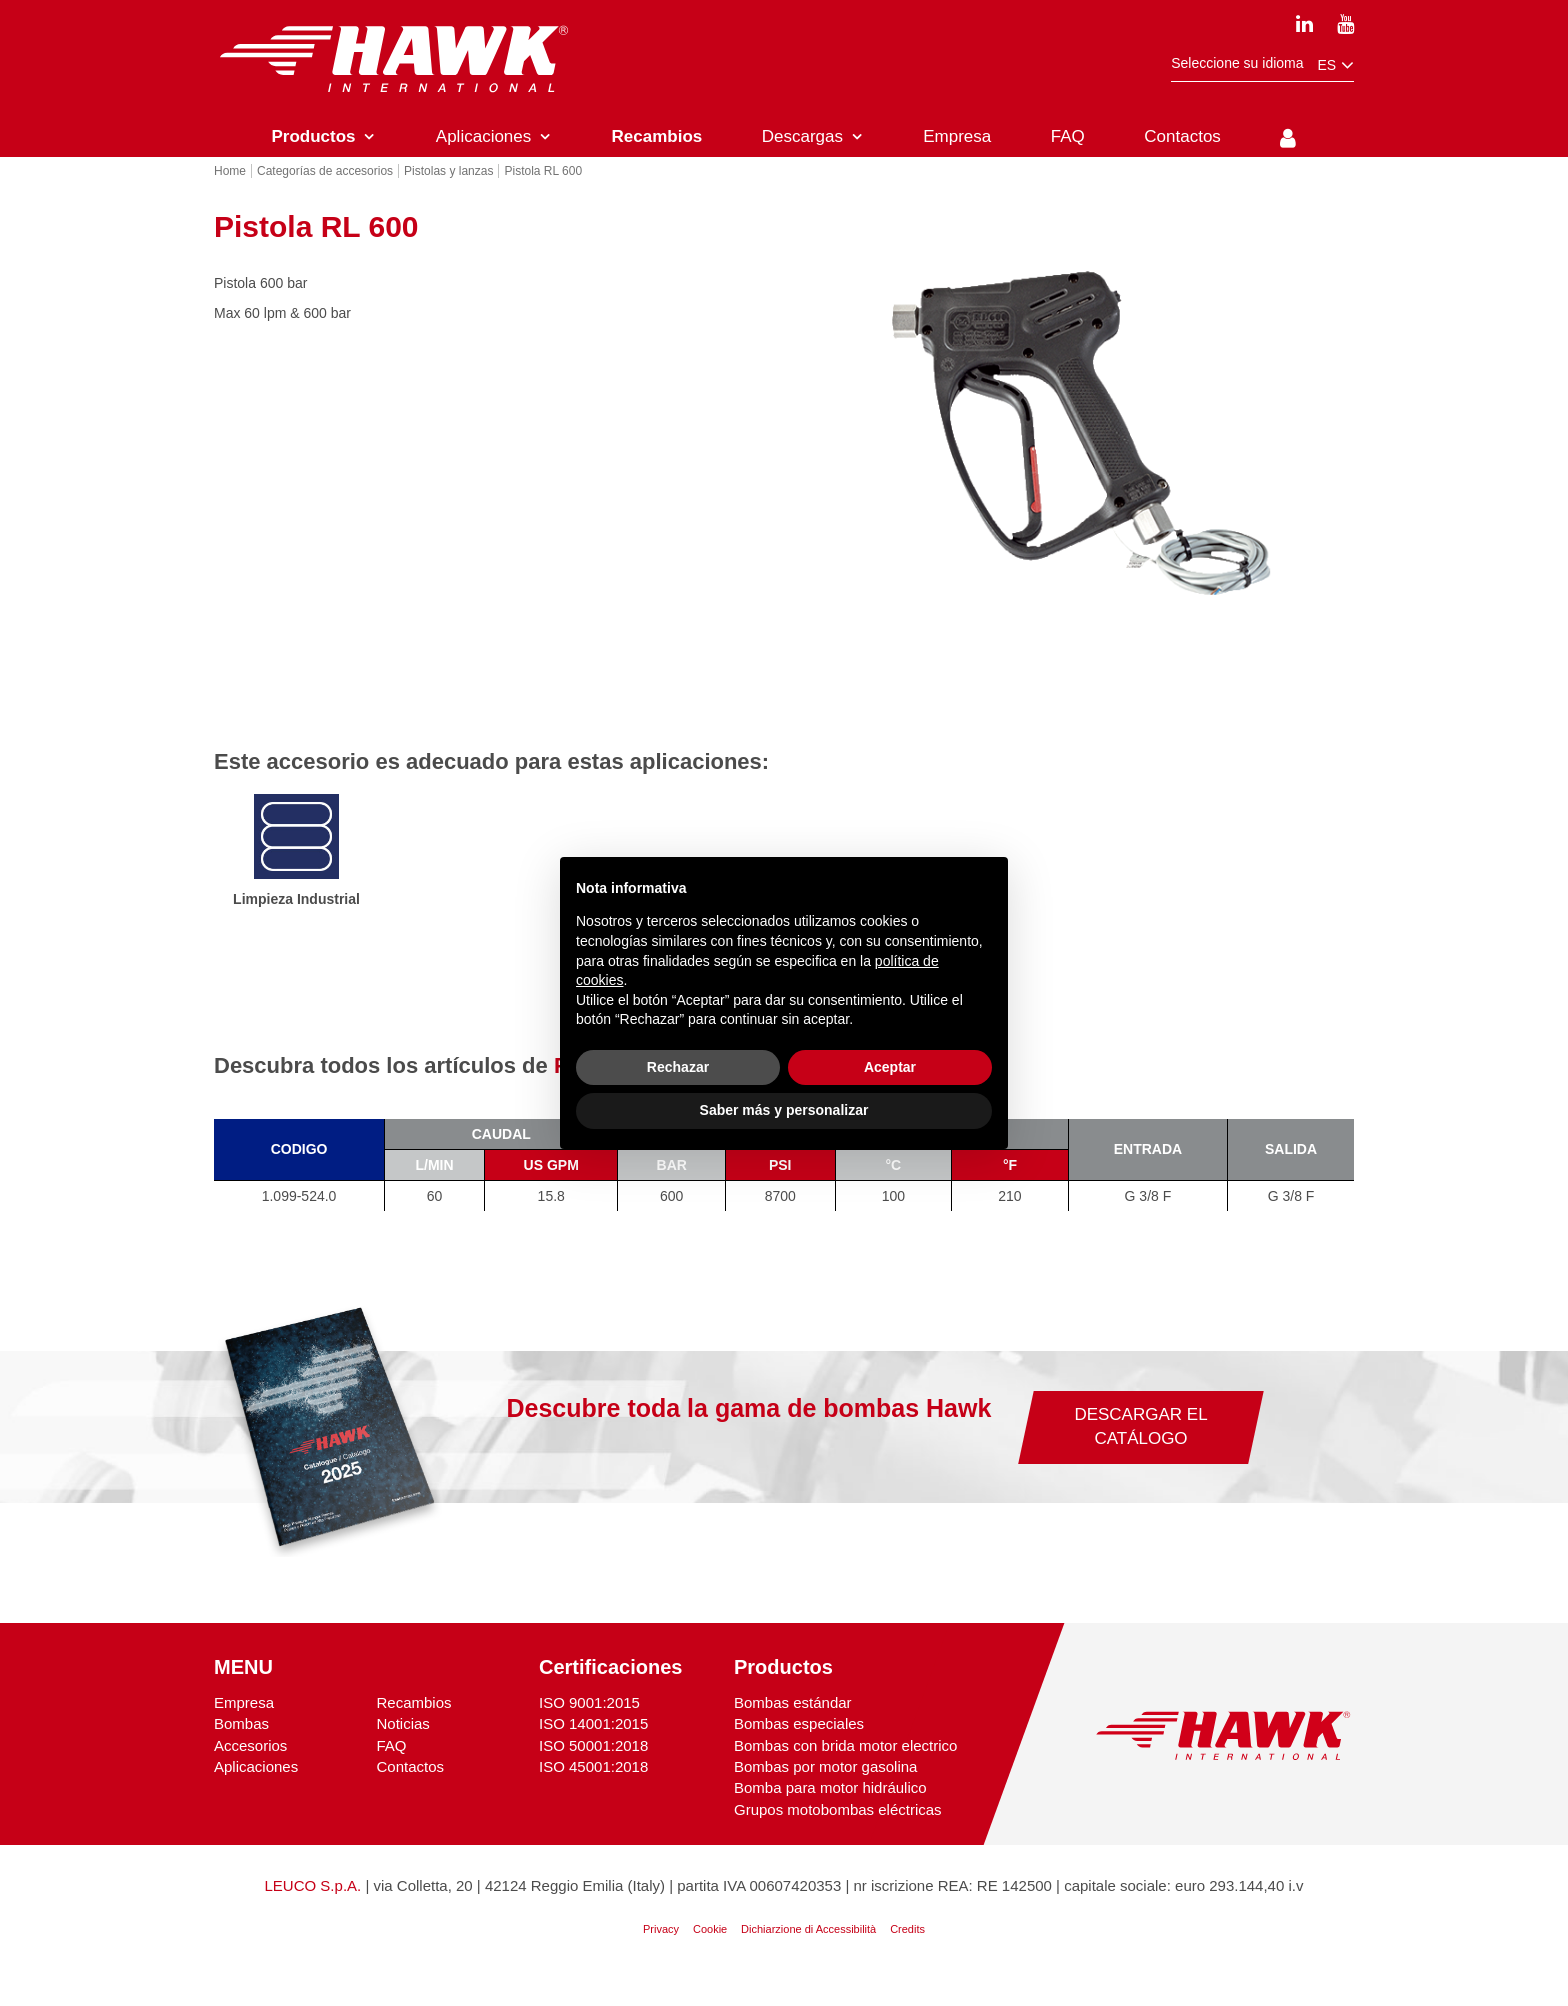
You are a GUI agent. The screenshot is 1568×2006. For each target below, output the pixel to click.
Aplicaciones (256, 1794)
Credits (907, 1957)
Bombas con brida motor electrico (845, 1773)
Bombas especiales (799, 1751)
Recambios (413, 1730)
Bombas (241, 1751)
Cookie (710, 1957)
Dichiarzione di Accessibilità (808, 1957)
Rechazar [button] (678, 1067)
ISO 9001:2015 (589, 1730)
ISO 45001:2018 (593, 1794)
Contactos (410, 1794)
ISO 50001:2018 (593, 1773)
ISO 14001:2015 (593, 1751)
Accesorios (250, 1773)
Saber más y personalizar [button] (784, 1110)
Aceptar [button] (890, 1067)
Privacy (661, 1957)
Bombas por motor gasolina (825, 1794)
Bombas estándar (793, 1730)
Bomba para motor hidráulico (830, 1816)
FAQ (391, 1773)
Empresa (244, 1730)
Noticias (402, 1751)
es (1335, 65)
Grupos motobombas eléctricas (838, 1837)
